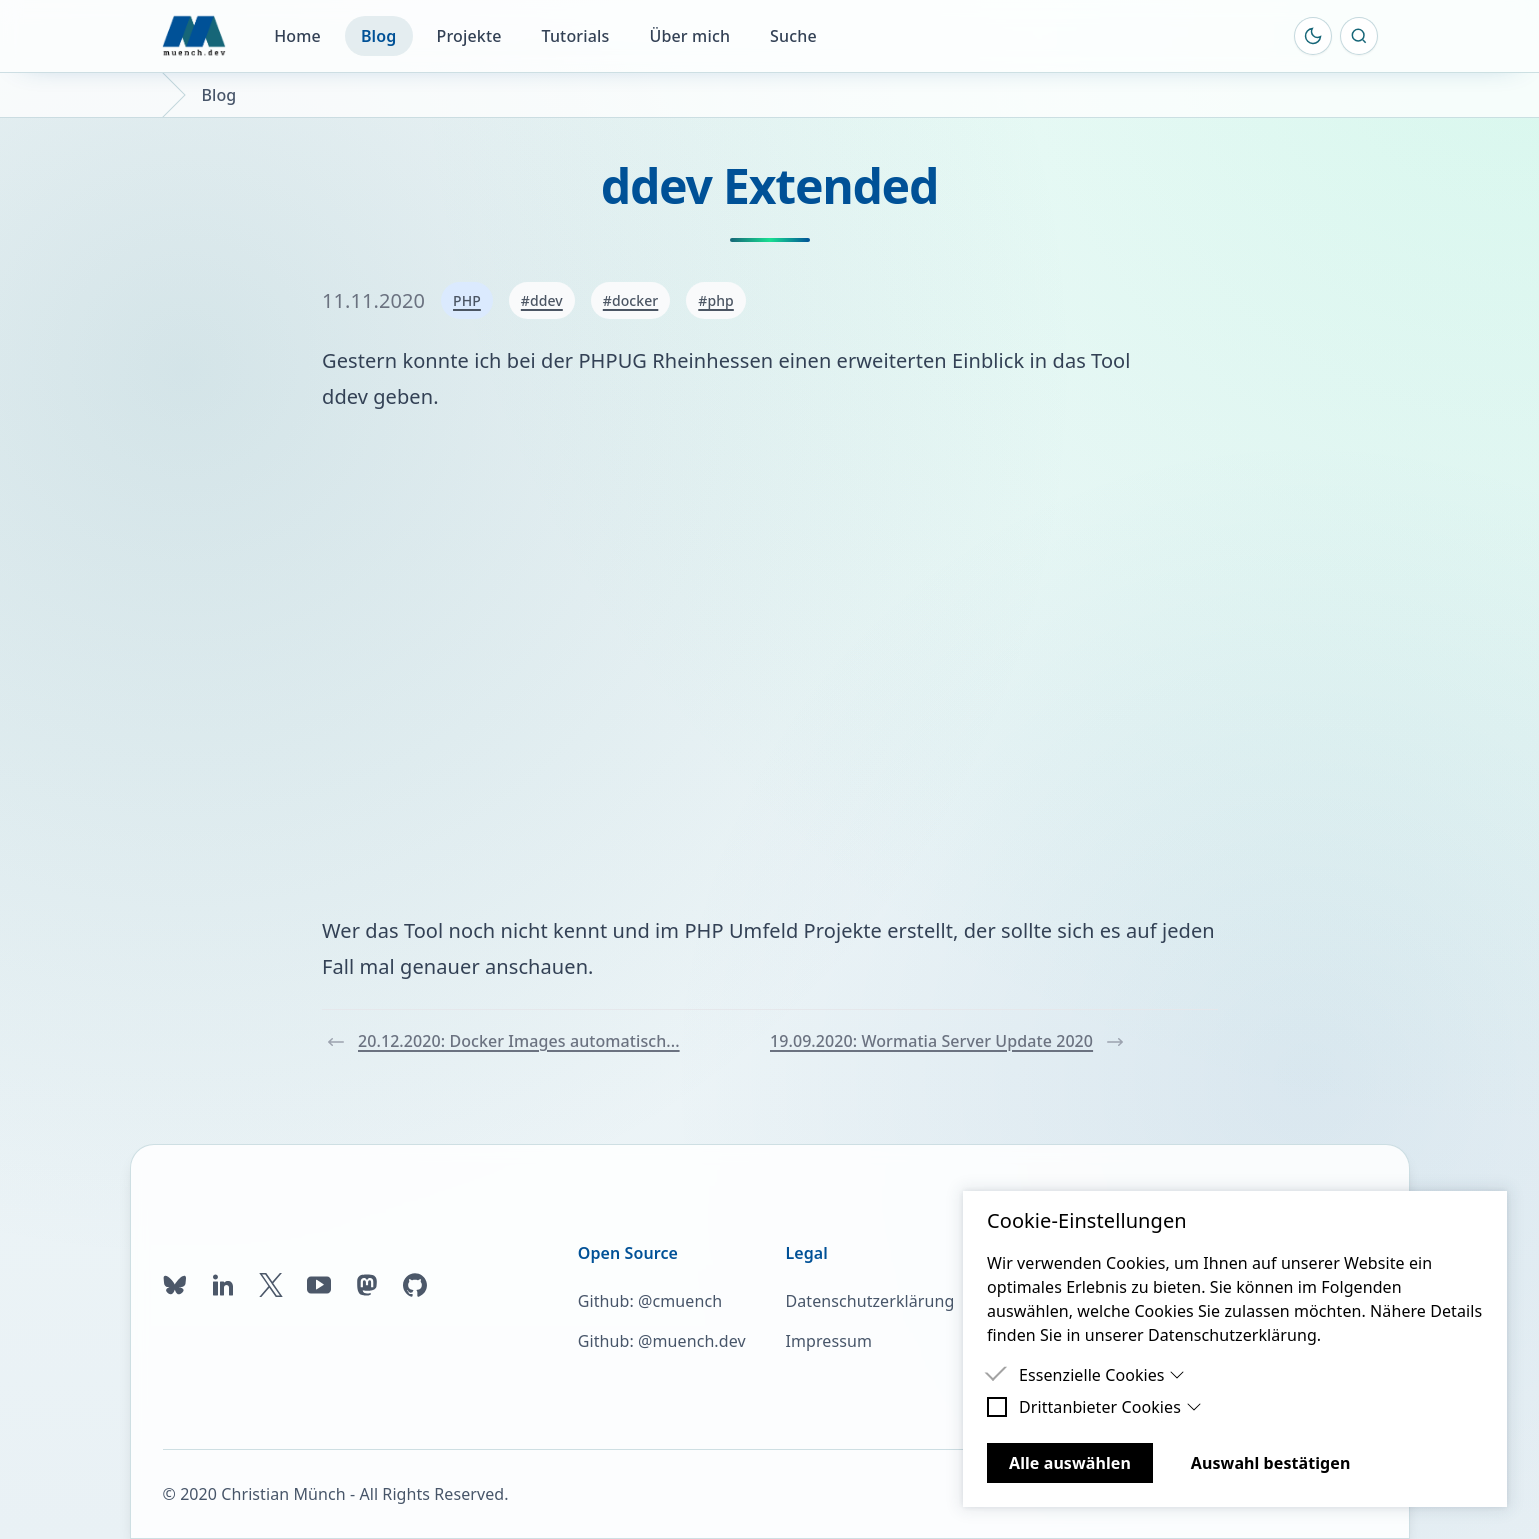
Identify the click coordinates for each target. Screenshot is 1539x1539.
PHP (467, 300)
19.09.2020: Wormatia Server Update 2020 (947, 1041)
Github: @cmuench (650, 1301)
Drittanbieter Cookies (1110, 1407)
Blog (379, 36)
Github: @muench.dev (662, 1341)
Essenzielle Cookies (1102, 1375)
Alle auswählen (1070, 1463)
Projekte (469, 36)
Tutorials (576, 36)
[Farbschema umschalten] (1313, 36)
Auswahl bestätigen (1271, 1463)
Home (297, 36)
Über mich (689, 36)
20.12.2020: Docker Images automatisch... (503, 1041)
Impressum (828, 1341)
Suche (793, 36)
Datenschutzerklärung (869, 1301)
